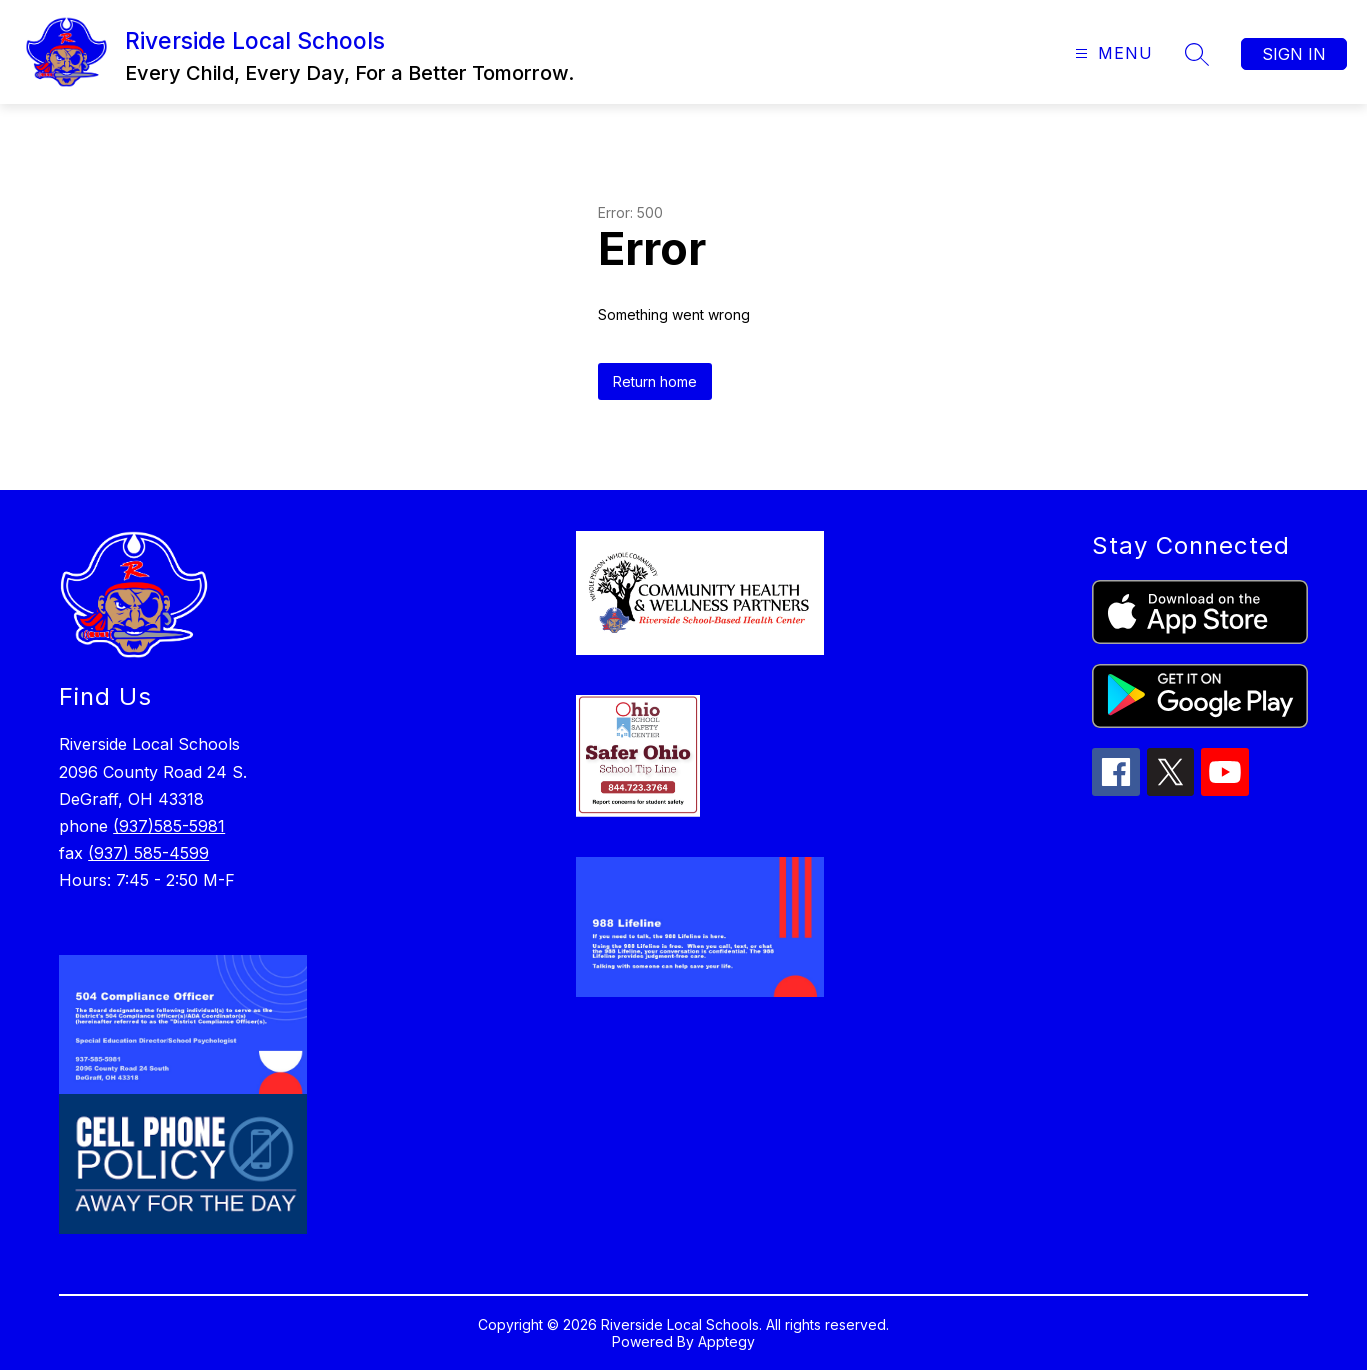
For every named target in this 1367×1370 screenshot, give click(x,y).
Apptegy (726, 1341)
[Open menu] (1111, 53)
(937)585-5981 (169, 826)
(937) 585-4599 (148, 853)
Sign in (1294, 54)
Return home (655, 381)
